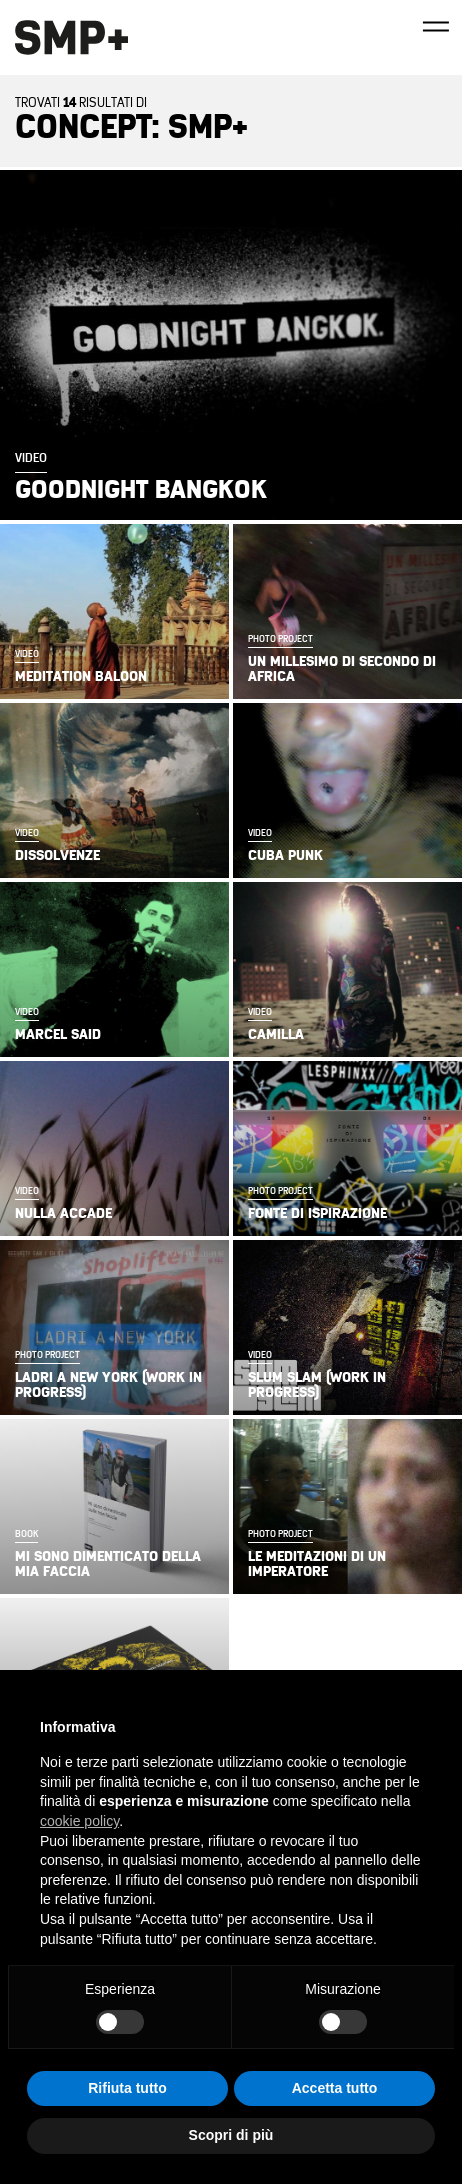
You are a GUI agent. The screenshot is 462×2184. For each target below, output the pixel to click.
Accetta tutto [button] (335, 2088)
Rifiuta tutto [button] (127, 2088)
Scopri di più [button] (231, 2135)
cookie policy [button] (79, 1821)
